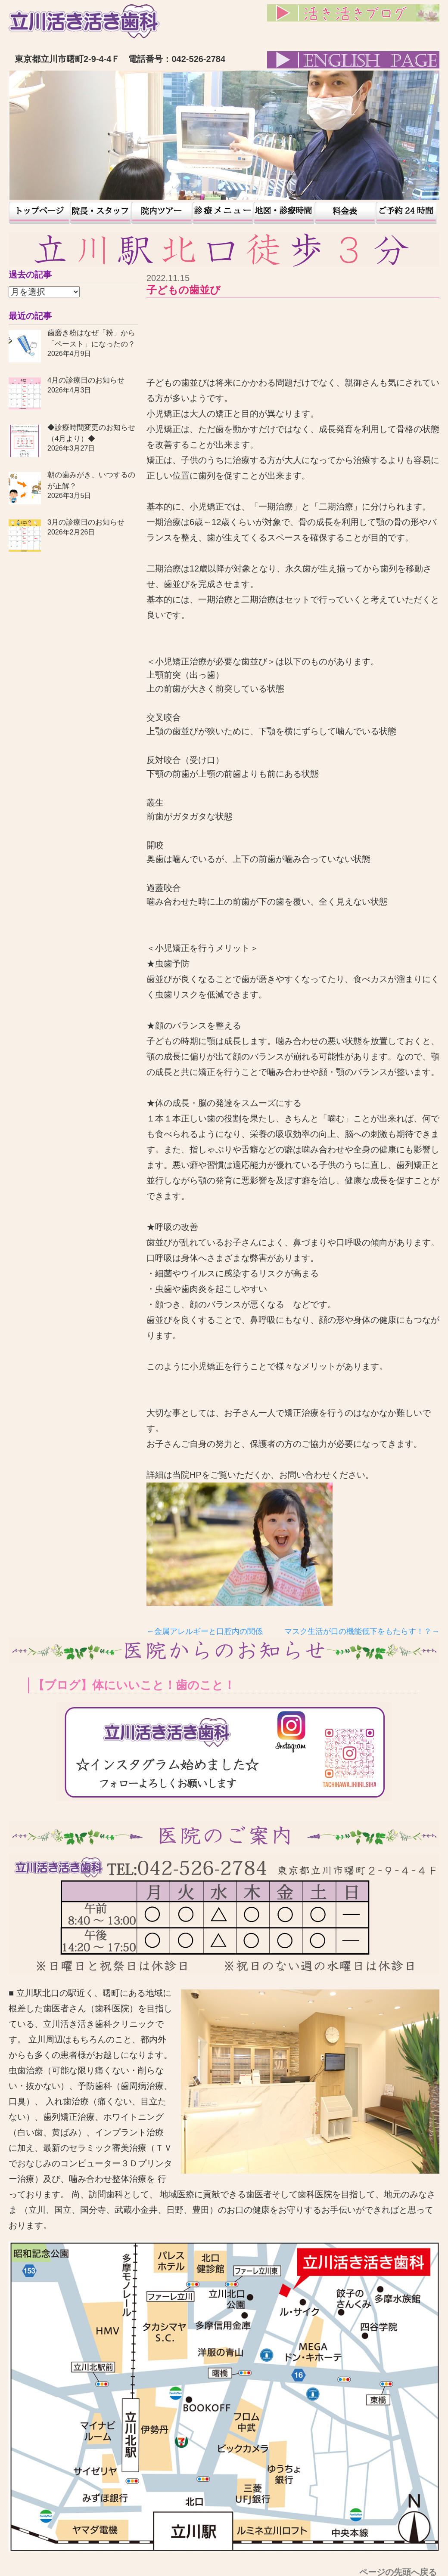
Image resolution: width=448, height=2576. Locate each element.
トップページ (39, 213)
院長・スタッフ (100, 213)
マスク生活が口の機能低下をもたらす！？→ (361, 1631)
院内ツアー (161, 213)
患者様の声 (222, 213)
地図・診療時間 (283, 213)
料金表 (345, 213)
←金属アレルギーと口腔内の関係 (204, 1631)
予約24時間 (406, 213)
